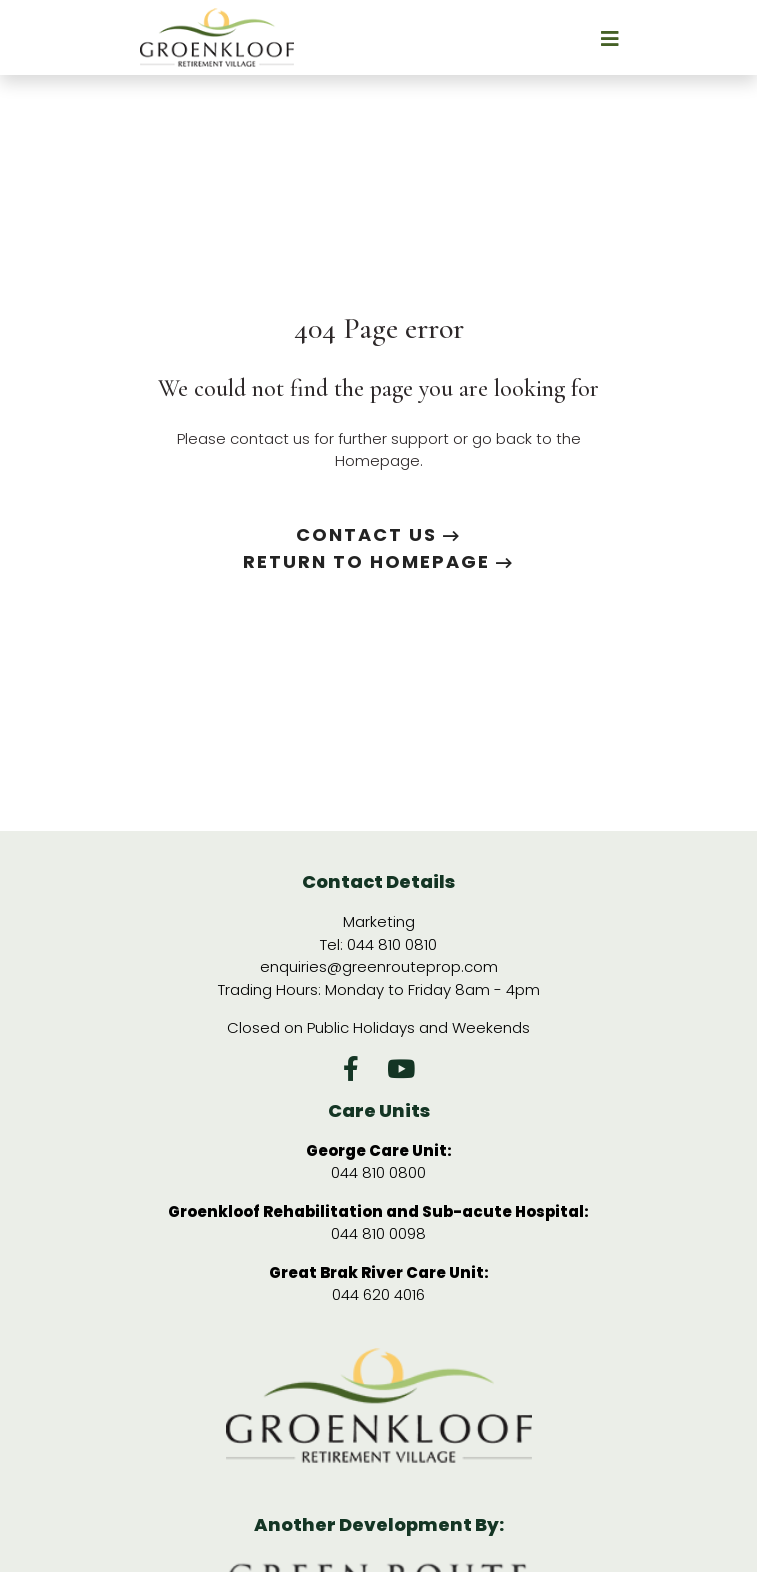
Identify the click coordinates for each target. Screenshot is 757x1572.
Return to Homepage (378, 561)
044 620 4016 (378, 1294)
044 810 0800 (378, 1172)
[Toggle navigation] (549, 37)
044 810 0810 (392, 944)
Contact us (378, 534)
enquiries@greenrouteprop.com (379, 966)
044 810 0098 (378, 1233)
